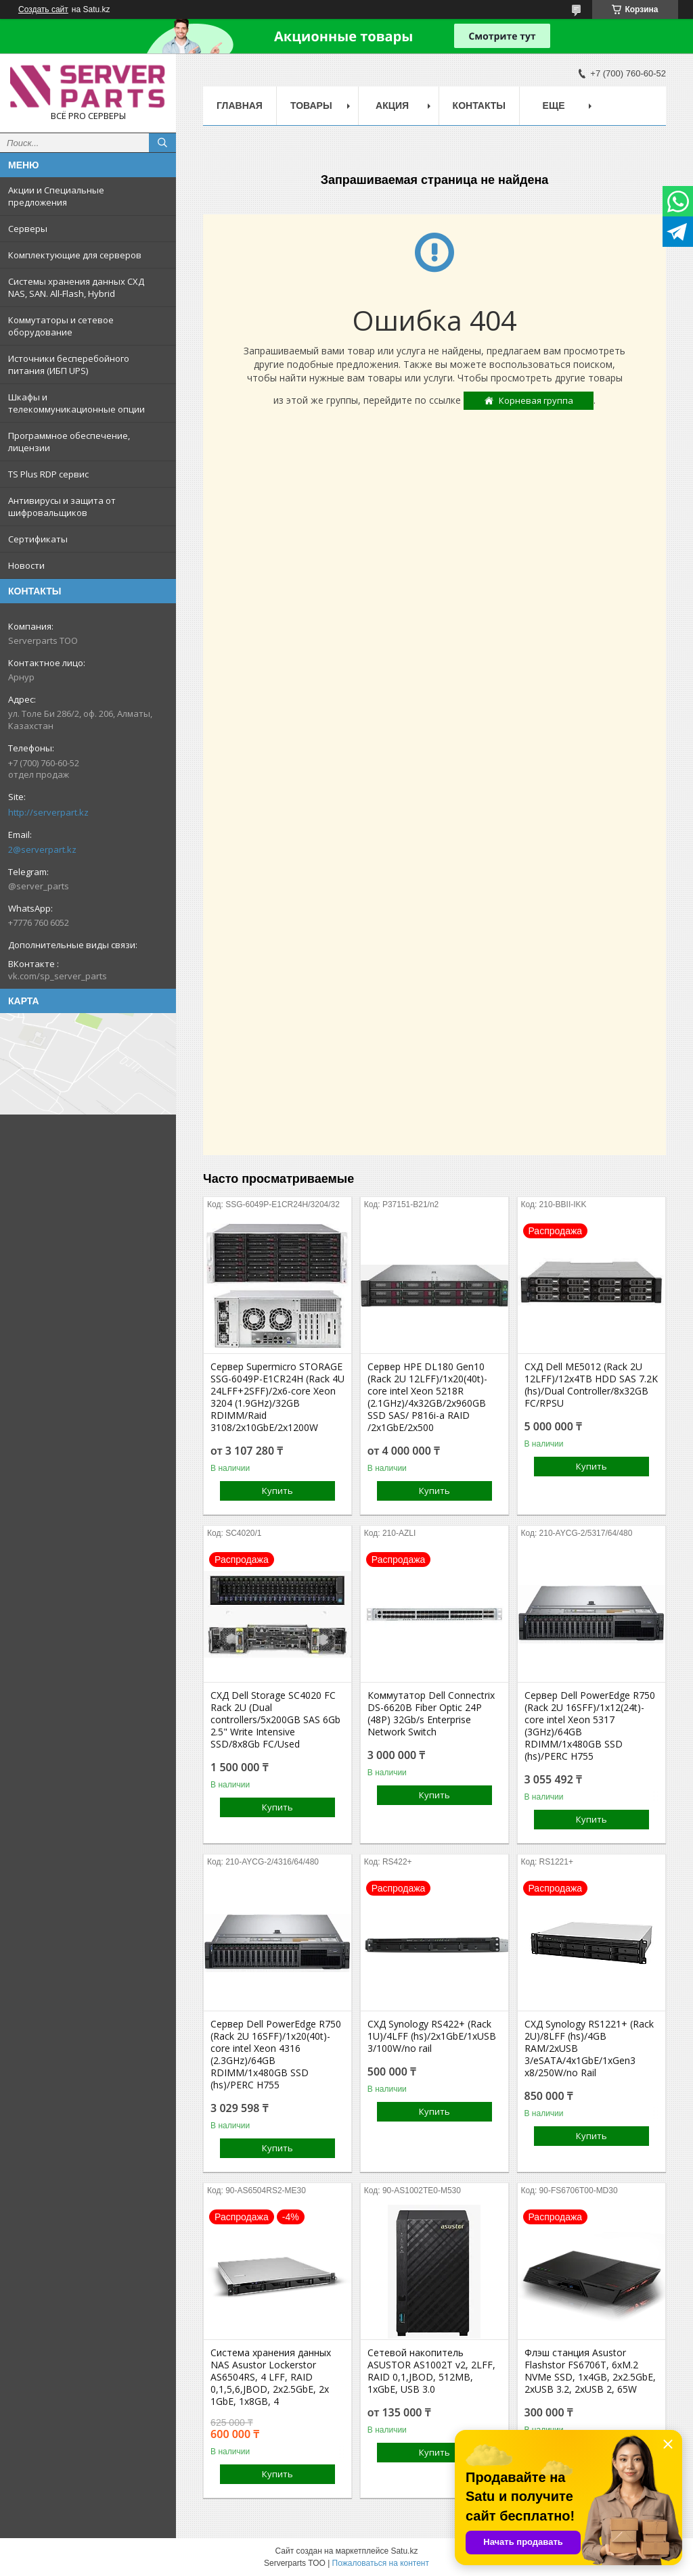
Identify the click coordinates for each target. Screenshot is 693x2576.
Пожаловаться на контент (380, 2563)
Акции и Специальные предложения (56, 196)
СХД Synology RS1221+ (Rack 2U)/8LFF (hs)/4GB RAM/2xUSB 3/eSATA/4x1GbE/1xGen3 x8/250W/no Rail (589, 2048)
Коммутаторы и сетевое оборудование (61, 326)
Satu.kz (404, 2551)
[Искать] (162, 143)
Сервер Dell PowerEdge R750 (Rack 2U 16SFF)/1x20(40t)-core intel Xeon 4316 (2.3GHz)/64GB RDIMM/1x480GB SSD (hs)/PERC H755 (275, 2054)
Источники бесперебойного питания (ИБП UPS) (68, 364)
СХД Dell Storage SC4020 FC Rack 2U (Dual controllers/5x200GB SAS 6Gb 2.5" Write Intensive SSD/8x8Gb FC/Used (275, 1719)
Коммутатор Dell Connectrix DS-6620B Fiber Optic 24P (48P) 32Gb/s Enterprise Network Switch (431, 1713)
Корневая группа (536, 400)
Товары (311, 105)
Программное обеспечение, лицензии (69, 441)
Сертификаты (38, 539)
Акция (392, 105)
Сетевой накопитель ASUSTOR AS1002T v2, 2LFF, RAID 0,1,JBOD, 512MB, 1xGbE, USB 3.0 (431, 2371)
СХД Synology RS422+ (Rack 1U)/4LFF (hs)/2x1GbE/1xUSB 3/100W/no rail (431, 2036)
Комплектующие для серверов (74, 255)
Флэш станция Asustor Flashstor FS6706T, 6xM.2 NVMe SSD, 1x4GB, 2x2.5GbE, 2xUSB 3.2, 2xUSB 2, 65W (590, 2371)
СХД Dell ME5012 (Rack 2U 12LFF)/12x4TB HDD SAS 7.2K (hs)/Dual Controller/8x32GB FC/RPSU (591, 1385)
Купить (277, 1490)
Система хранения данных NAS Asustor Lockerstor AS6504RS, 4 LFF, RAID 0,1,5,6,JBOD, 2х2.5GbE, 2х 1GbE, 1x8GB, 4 (270, 2377)
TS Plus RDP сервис (48, 474)
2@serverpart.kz (42, 849)
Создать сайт (43, 9)
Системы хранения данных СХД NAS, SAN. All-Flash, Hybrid (76, 287)
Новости (26, 565)
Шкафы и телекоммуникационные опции (76, 403)
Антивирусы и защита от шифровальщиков (62, 506)
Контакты (479, 105)
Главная (240, 105)
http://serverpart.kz (48, 812)
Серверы (27, 229)
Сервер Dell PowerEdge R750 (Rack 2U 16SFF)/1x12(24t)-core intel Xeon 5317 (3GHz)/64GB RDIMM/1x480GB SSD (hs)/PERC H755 (589, 1725)
